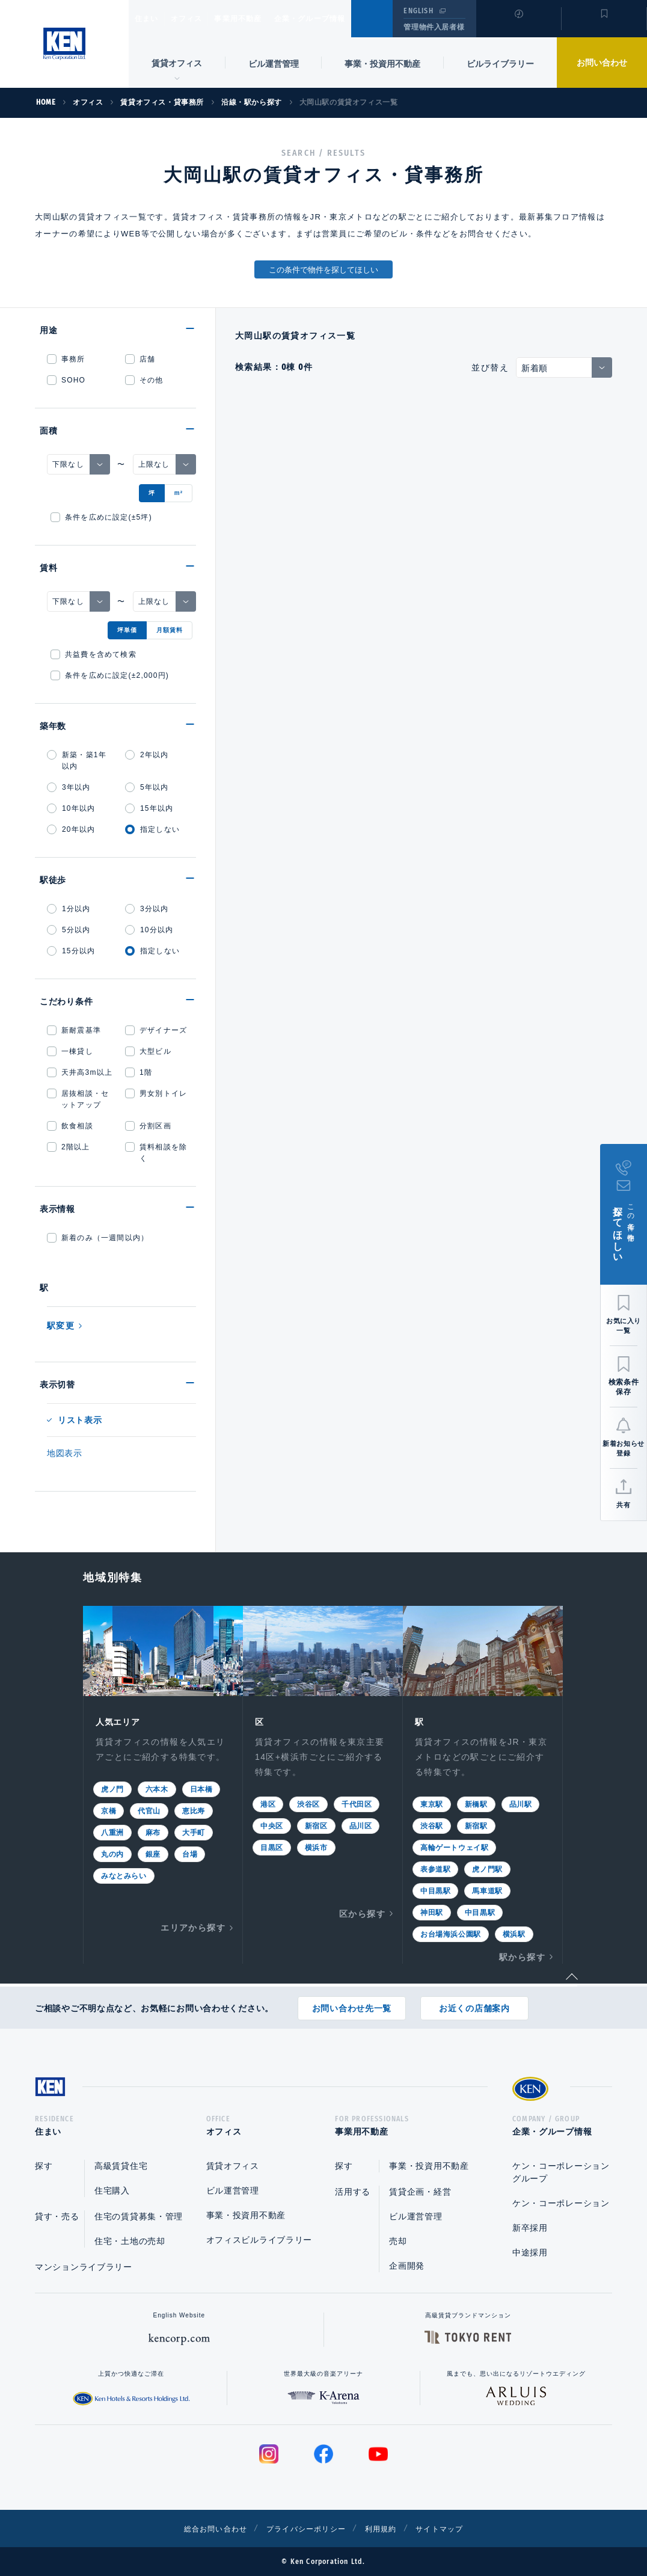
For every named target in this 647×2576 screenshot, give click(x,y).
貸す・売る (57, 2216)
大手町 (193, 1831)
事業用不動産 (264, 18)
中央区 (271, 1825)
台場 (189, 1853)
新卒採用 (530, 2228)
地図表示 (64, 1453)
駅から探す (522, 1956)
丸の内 (112, 1853)
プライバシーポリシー (305, 2528)
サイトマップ (454, 2528)
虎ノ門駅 (487, 1868)
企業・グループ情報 (346, 18)
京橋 (108, 1810)
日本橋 (201, 1788)
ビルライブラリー (500, 64)
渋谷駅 (431, 1825)
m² (178, 493)
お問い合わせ (602, 62)
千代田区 (357, 1803)
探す (43, 2166)
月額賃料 (169, 630)
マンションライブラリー (83, 2267)
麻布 (153, 1831)
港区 (267, 1803)
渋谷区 (308, 1803)
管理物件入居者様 (433, 27)
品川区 (360, 1825)
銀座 (153, 1853)
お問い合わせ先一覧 (351, 2004)
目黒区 (271, 1846)
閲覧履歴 (517, 26)
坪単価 (127, 630)
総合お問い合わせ (202, 2528)
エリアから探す (193, 1926)
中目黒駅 (435, 1890)
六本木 (157, 1788)
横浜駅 (514, 1933)
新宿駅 (476, 1825)
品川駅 (520, 1803)
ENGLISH (418, 11)
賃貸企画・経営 (420, 2191)
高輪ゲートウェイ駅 (454, 1846)
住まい (152, 18)
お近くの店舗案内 (474, 2004)
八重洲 (112, 1831)
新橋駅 (476, 1803)
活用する (352, 2191)
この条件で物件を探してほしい (323, 269)
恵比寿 (193, 1810)
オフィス (202, 18)
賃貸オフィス (232, 2166)
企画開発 (407, 2265)
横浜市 (316, 1846)
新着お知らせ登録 (623, 1448)
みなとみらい (124, 1875)
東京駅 (431, 1803)
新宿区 (316, 1825)
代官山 (149, 1810)
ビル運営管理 (273, 64)
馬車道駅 (487, 1890)
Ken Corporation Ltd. (64, 44)
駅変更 (61, 1325)
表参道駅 (435, 1868)
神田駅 (431, 1911)
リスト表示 (80, 1420)
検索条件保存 (624, 1387)
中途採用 (530, 2252)
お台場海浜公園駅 (450, 1933)
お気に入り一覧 (623, 1325)
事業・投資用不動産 (382, 64)
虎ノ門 (112, 1788)
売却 (397, 2241)
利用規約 (388, 2528)
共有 (623, 1504)
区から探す (362, 1912)
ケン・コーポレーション (561, 2203)
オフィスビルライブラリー (259, 2240)
